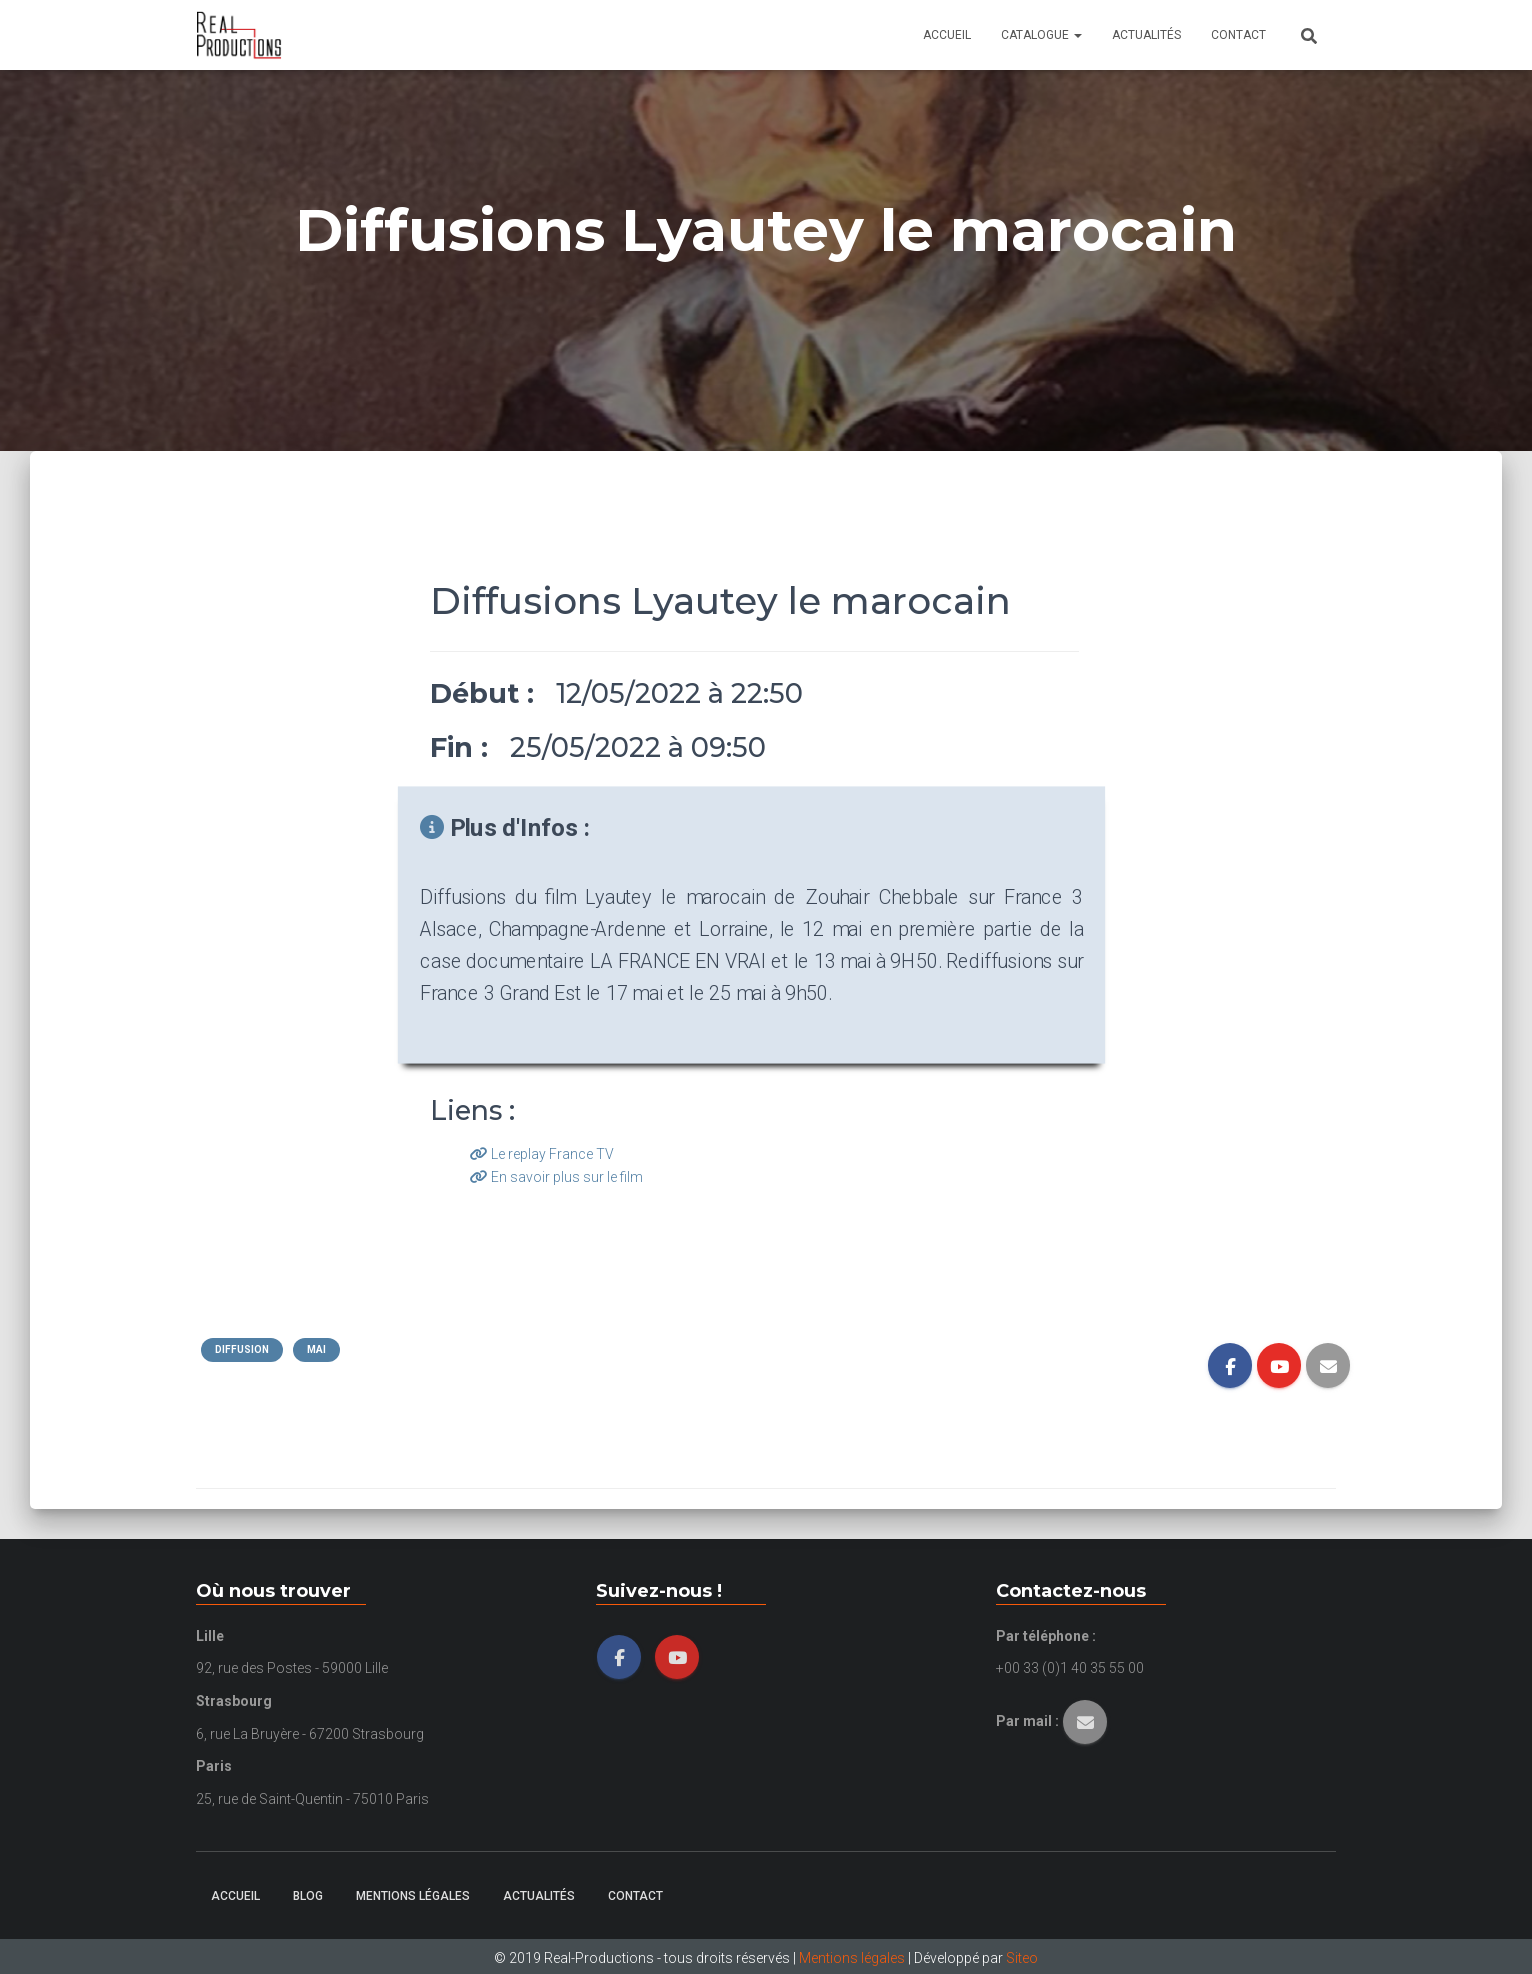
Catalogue (1041, 35)
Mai (316, 1349)
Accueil (947, 35)
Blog (308, 1896)
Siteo (1022, 1958)
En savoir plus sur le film (556, 1177)
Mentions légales (413, 1896)
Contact (1238, 35)
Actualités (1146, 35)
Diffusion (242, 1349)
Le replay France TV (542, 1154)
